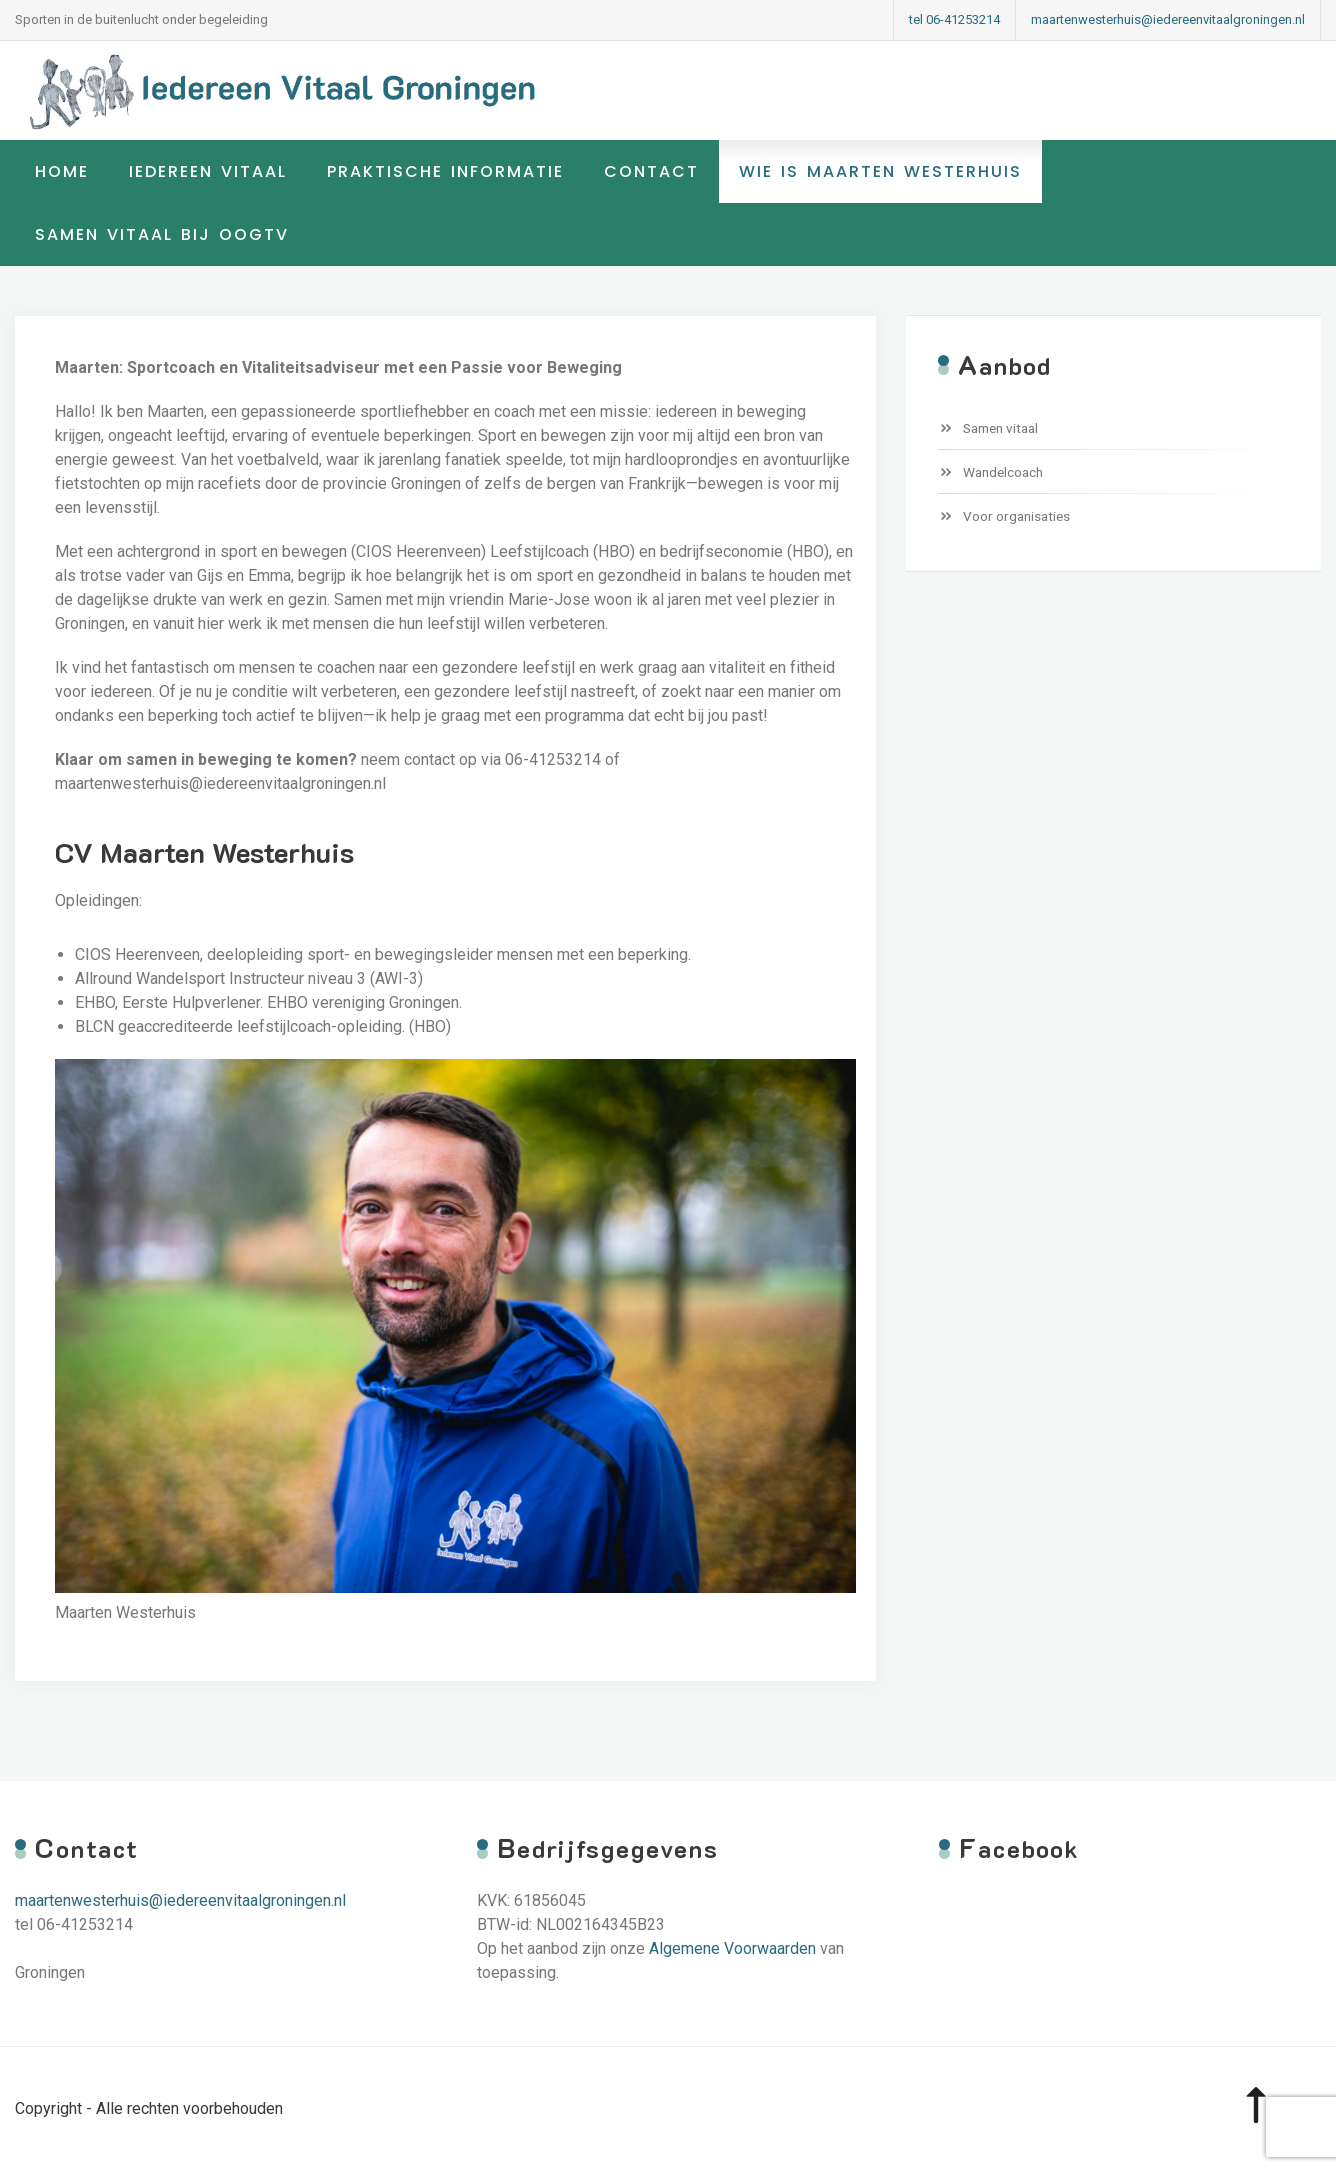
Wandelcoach (1003, 472)
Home (62, 171)
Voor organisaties (1016, 516)
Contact (651, 171)
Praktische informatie (445, 171)
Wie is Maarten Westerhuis (880, 171)
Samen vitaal (1000, 428)
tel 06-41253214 (954, 19)
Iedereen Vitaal (208, 171)
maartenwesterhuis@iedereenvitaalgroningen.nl (1168, 19)
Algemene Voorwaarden (732, 1948)
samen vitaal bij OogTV (162, 234)
